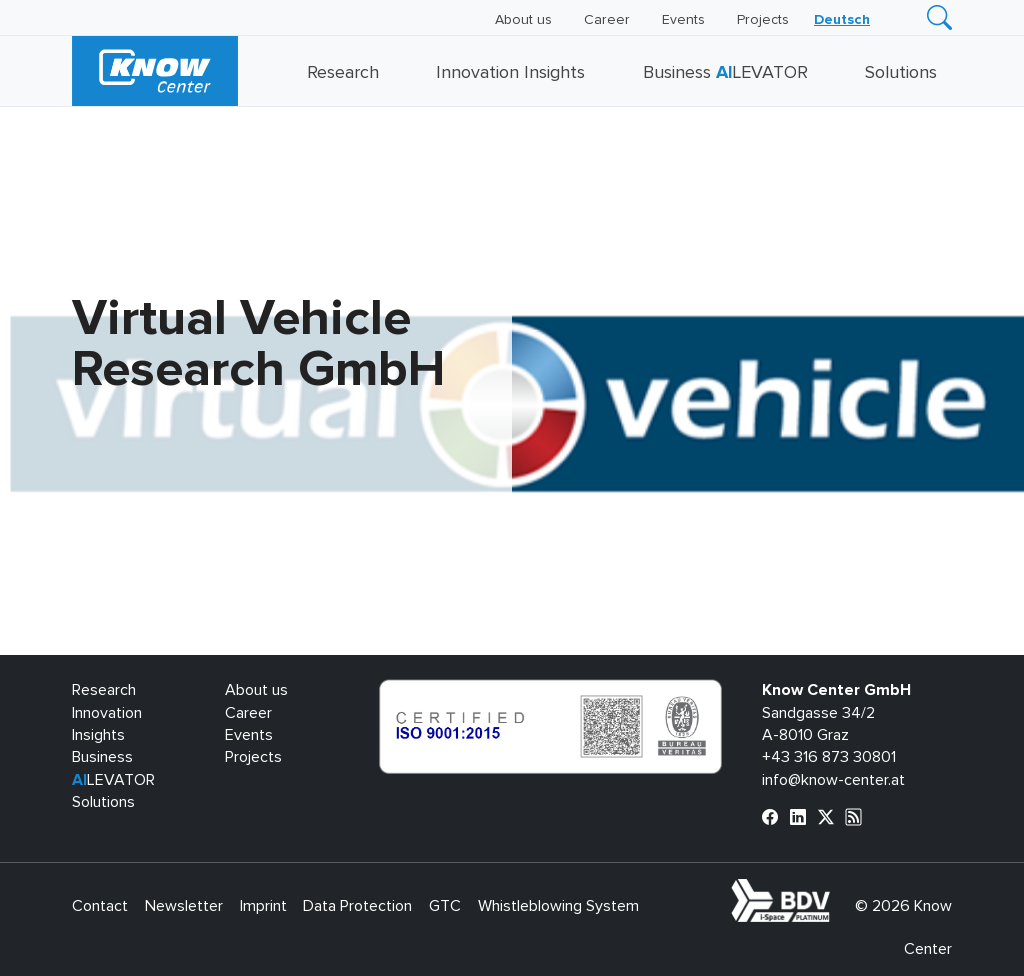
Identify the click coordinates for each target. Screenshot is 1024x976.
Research (343, 73)
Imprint (263, 906)
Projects (763, 20)
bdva (834, 890)
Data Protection (357, 906)
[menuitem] (842, 20)
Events (683, 20)
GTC (445, 906)
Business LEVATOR (725, 73)
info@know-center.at (833, 780)
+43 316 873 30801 (829, 757)
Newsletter (184, 906)
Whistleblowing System (558, 906)
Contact (100, 906)
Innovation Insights (510, 73)
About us (523, 20)
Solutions (901, 73)
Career (607, 20)
